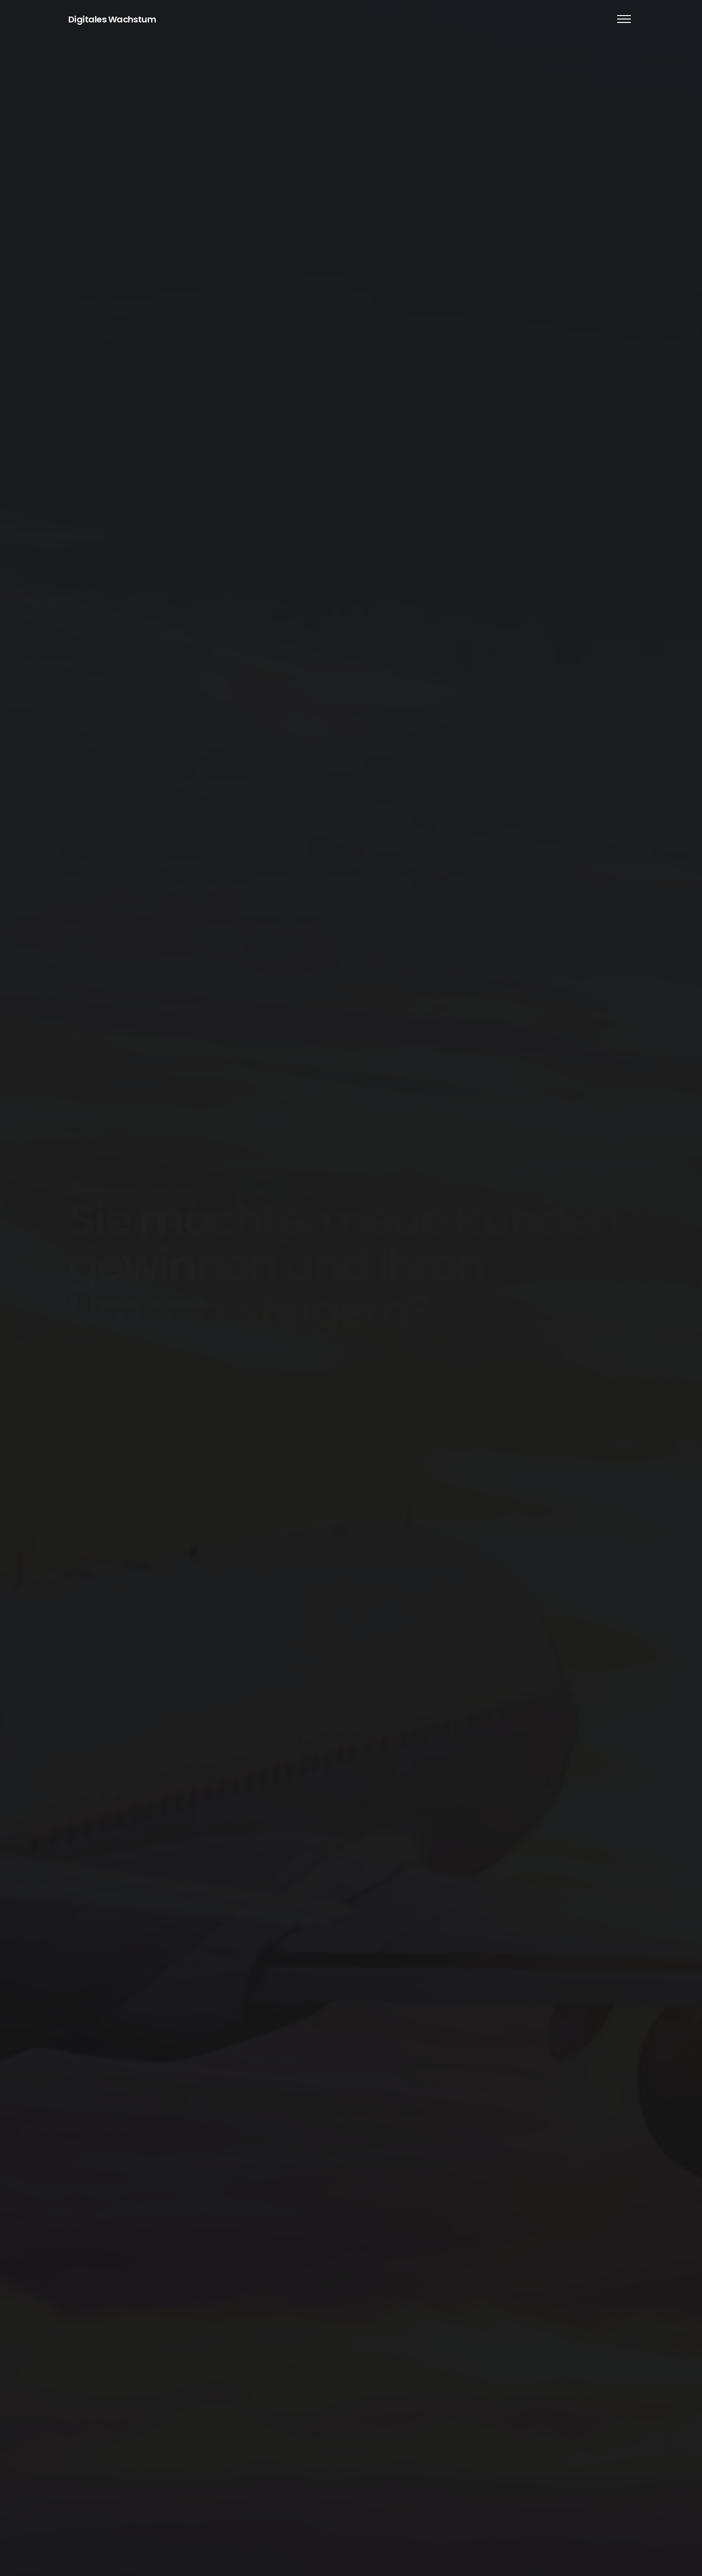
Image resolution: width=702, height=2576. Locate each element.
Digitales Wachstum (112, 19)
